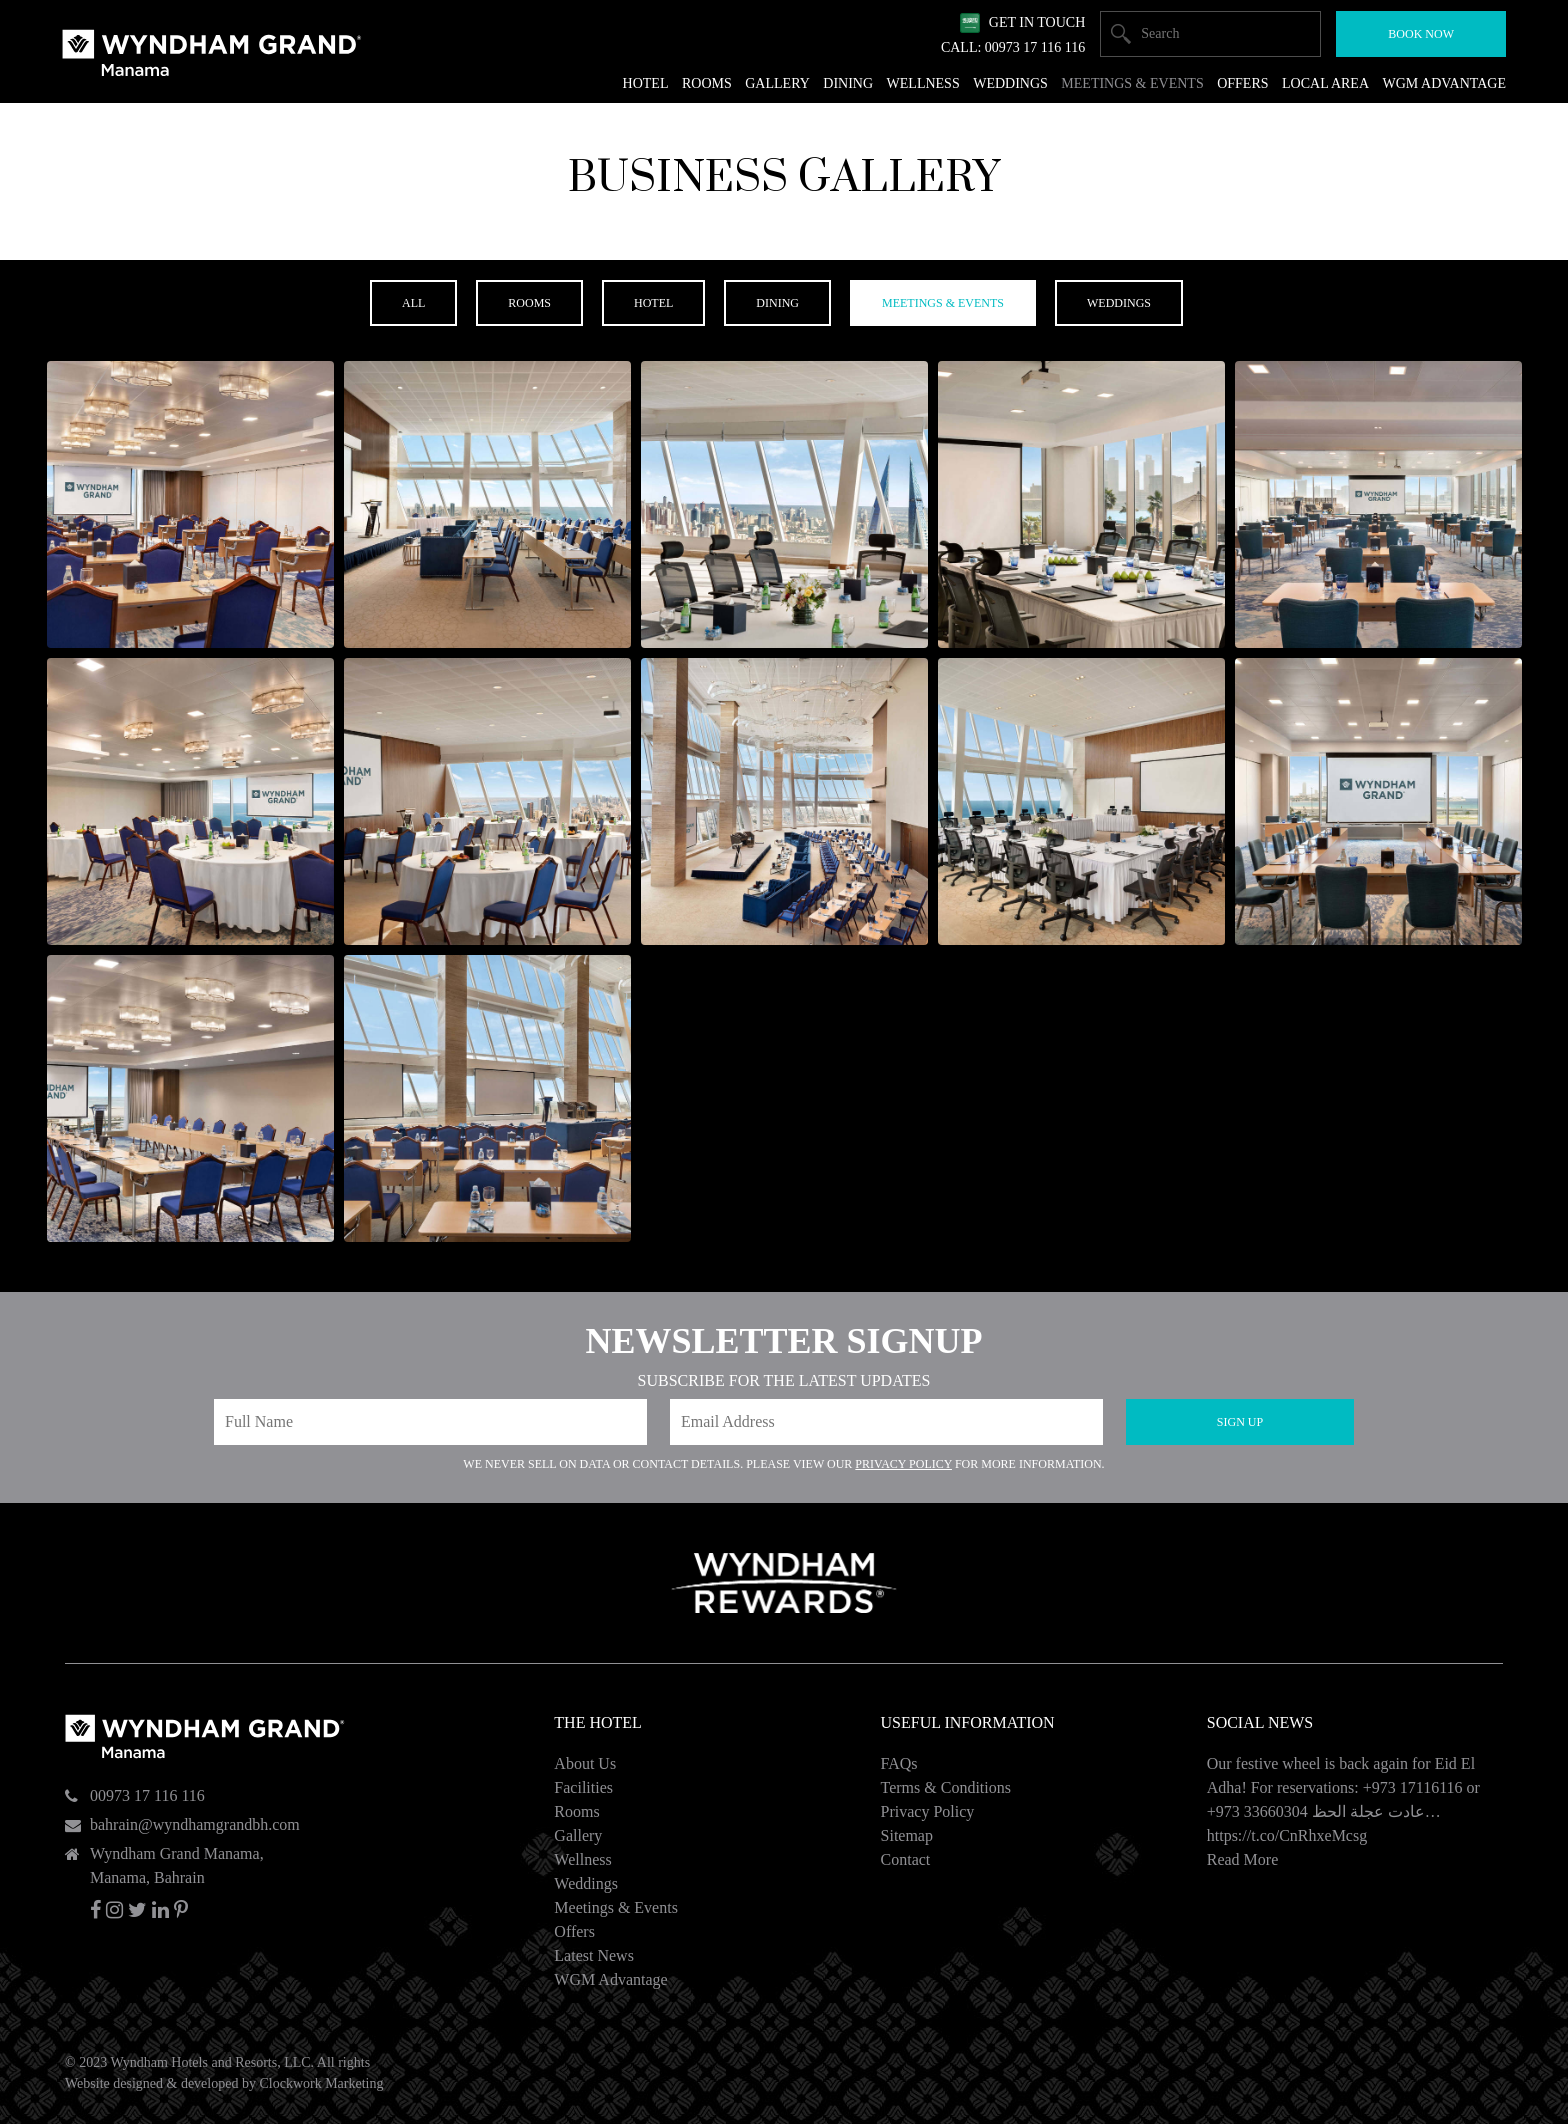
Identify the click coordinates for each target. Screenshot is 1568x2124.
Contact (906, 1859)
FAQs (899, 1763)
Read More (1243, 1859)
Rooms (576, 1811)
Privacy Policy (903, 1464)
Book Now (1421, 34)
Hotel (646, 83)
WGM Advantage (610, 1979)
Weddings (586, 1883)
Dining (848, 83)
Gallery (578, 1835)
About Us (585, 1763)
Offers (574, 1931)
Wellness (582, 1859)
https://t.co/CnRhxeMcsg (1287, 1835)
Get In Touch (1037, 22)
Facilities (583, 1787)
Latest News (594, 1955)
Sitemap (907, 1835)
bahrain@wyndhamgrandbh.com (195, 1824)
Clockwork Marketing (321, 2083)
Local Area (1325, 83)
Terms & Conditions (946, 1787)
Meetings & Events (616, 1907)
